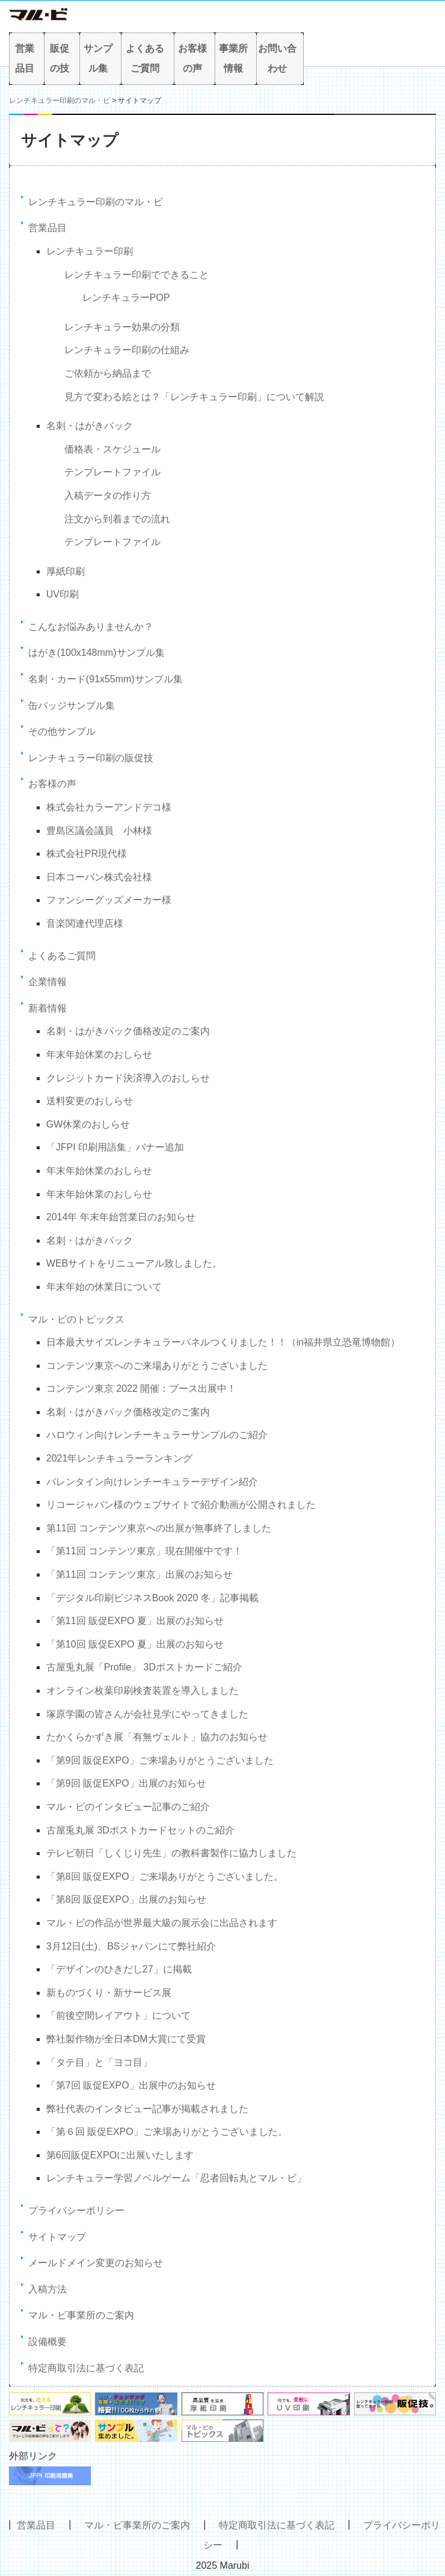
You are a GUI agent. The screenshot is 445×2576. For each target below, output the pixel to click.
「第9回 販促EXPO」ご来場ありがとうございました (160, 1760)
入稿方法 (47, 2289)
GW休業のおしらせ (88, 1124)
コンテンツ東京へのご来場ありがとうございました (157, 1366)
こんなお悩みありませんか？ (90, 627)
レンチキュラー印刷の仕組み (126, 350)
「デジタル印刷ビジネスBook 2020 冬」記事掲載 (152, 1598)
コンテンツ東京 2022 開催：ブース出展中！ (141, 1388)
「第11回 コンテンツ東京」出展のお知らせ (139, 1574)
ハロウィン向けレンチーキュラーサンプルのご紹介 (157, 1435)
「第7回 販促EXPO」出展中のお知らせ (131, 2085)
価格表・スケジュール (112, 449)
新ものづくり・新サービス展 (108, 1993)
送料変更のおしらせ (89, 1101)
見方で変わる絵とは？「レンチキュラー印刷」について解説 (194, 397)
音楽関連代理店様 (84, 923)
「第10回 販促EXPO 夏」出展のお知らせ (135, 1644)
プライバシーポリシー (76, 2210)
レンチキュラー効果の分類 (122, 327)
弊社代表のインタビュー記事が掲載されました (147, 2109)
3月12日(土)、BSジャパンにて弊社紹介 (131, 1946)
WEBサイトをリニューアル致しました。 (134, 1263)
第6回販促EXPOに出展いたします (120, 2155)
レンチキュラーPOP (126, 297)
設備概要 (47, 2342)
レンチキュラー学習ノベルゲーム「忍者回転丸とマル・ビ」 (176, 2178)
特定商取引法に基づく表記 (86, 2368)
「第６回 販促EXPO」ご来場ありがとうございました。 (166, 2132)
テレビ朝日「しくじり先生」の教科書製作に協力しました (171, 1853)
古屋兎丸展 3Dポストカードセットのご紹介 (140, 1830)
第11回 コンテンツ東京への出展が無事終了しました (158, 1528)
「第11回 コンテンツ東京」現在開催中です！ (144, 1551)
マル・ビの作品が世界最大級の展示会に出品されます (161, 1923)
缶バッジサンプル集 (71, 705)
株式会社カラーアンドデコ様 (108, 807)
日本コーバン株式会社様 (99, 877)
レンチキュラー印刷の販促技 (90, 758)
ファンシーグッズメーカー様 (108, 900)
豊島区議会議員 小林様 (99, 831)
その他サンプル (62, 731)
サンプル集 (98, 58)
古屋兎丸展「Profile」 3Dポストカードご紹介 (144, 1667)
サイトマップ (57, 2237)
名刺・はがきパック (89, 426)
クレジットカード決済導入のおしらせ (128, 1078)
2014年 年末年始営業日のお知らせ (120, 1217)
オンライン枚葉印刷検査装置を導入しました (142, 1690)
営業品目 (24, 58)
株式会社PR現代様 (86, 853)
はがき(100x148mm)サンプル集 (96, 652)
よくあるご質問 (145, 58)
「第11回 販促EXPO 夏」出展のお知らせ (135, 1621)
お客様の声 (192, 58)
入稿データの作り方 (107, 495)
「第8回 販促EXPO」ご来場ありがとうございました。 (164, 1876)
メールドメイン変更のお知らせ (95, 2263)
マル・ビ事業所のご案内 (81, 2315)
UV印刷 (62, 594)
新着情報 (47, 1008)
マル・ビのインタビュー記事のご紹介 (128, 1807)
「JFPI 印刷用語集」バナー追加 (115, 1147)
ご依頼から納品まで (107, 373)
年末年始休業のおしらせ (99, 1054)
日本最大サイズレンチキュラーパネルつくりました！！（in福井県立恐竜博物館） (223, 1342)
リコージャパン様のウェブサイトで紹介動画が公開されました (181, 1505)
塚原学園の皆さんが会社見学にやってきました (147, 1714)
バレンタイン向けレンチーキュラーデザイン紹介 (152, 1482)
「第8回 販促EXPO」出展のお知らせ (126, 1899)
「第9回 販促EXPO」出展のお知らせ (126, 1783)
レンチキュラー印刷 (89, 251)
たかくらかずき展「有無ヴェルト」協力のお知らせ (157, 1737)
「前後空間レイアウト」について (118, 2015)
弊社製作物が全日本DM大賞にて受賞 (126, 2039)
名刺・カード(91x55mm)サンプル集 (105, 679)
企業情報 (47, 982)
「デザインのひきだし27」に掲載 (119, 1969)
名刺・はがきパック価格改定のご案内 (128, 1031)
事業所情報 (233, 58)
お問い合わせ (277, 58)
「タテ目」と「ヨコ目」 (99, 2062)
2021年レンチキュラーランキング (119, 1458)
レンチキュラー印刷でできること (136, 275)
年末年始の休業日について (104, 1287)
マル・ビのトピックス (76, 1319)
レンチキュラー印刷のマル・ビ (59, 100)
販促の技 (59, 58)
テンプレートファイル (112, 472)
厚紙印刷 (65, 571)
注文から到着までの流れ (117, 519)
